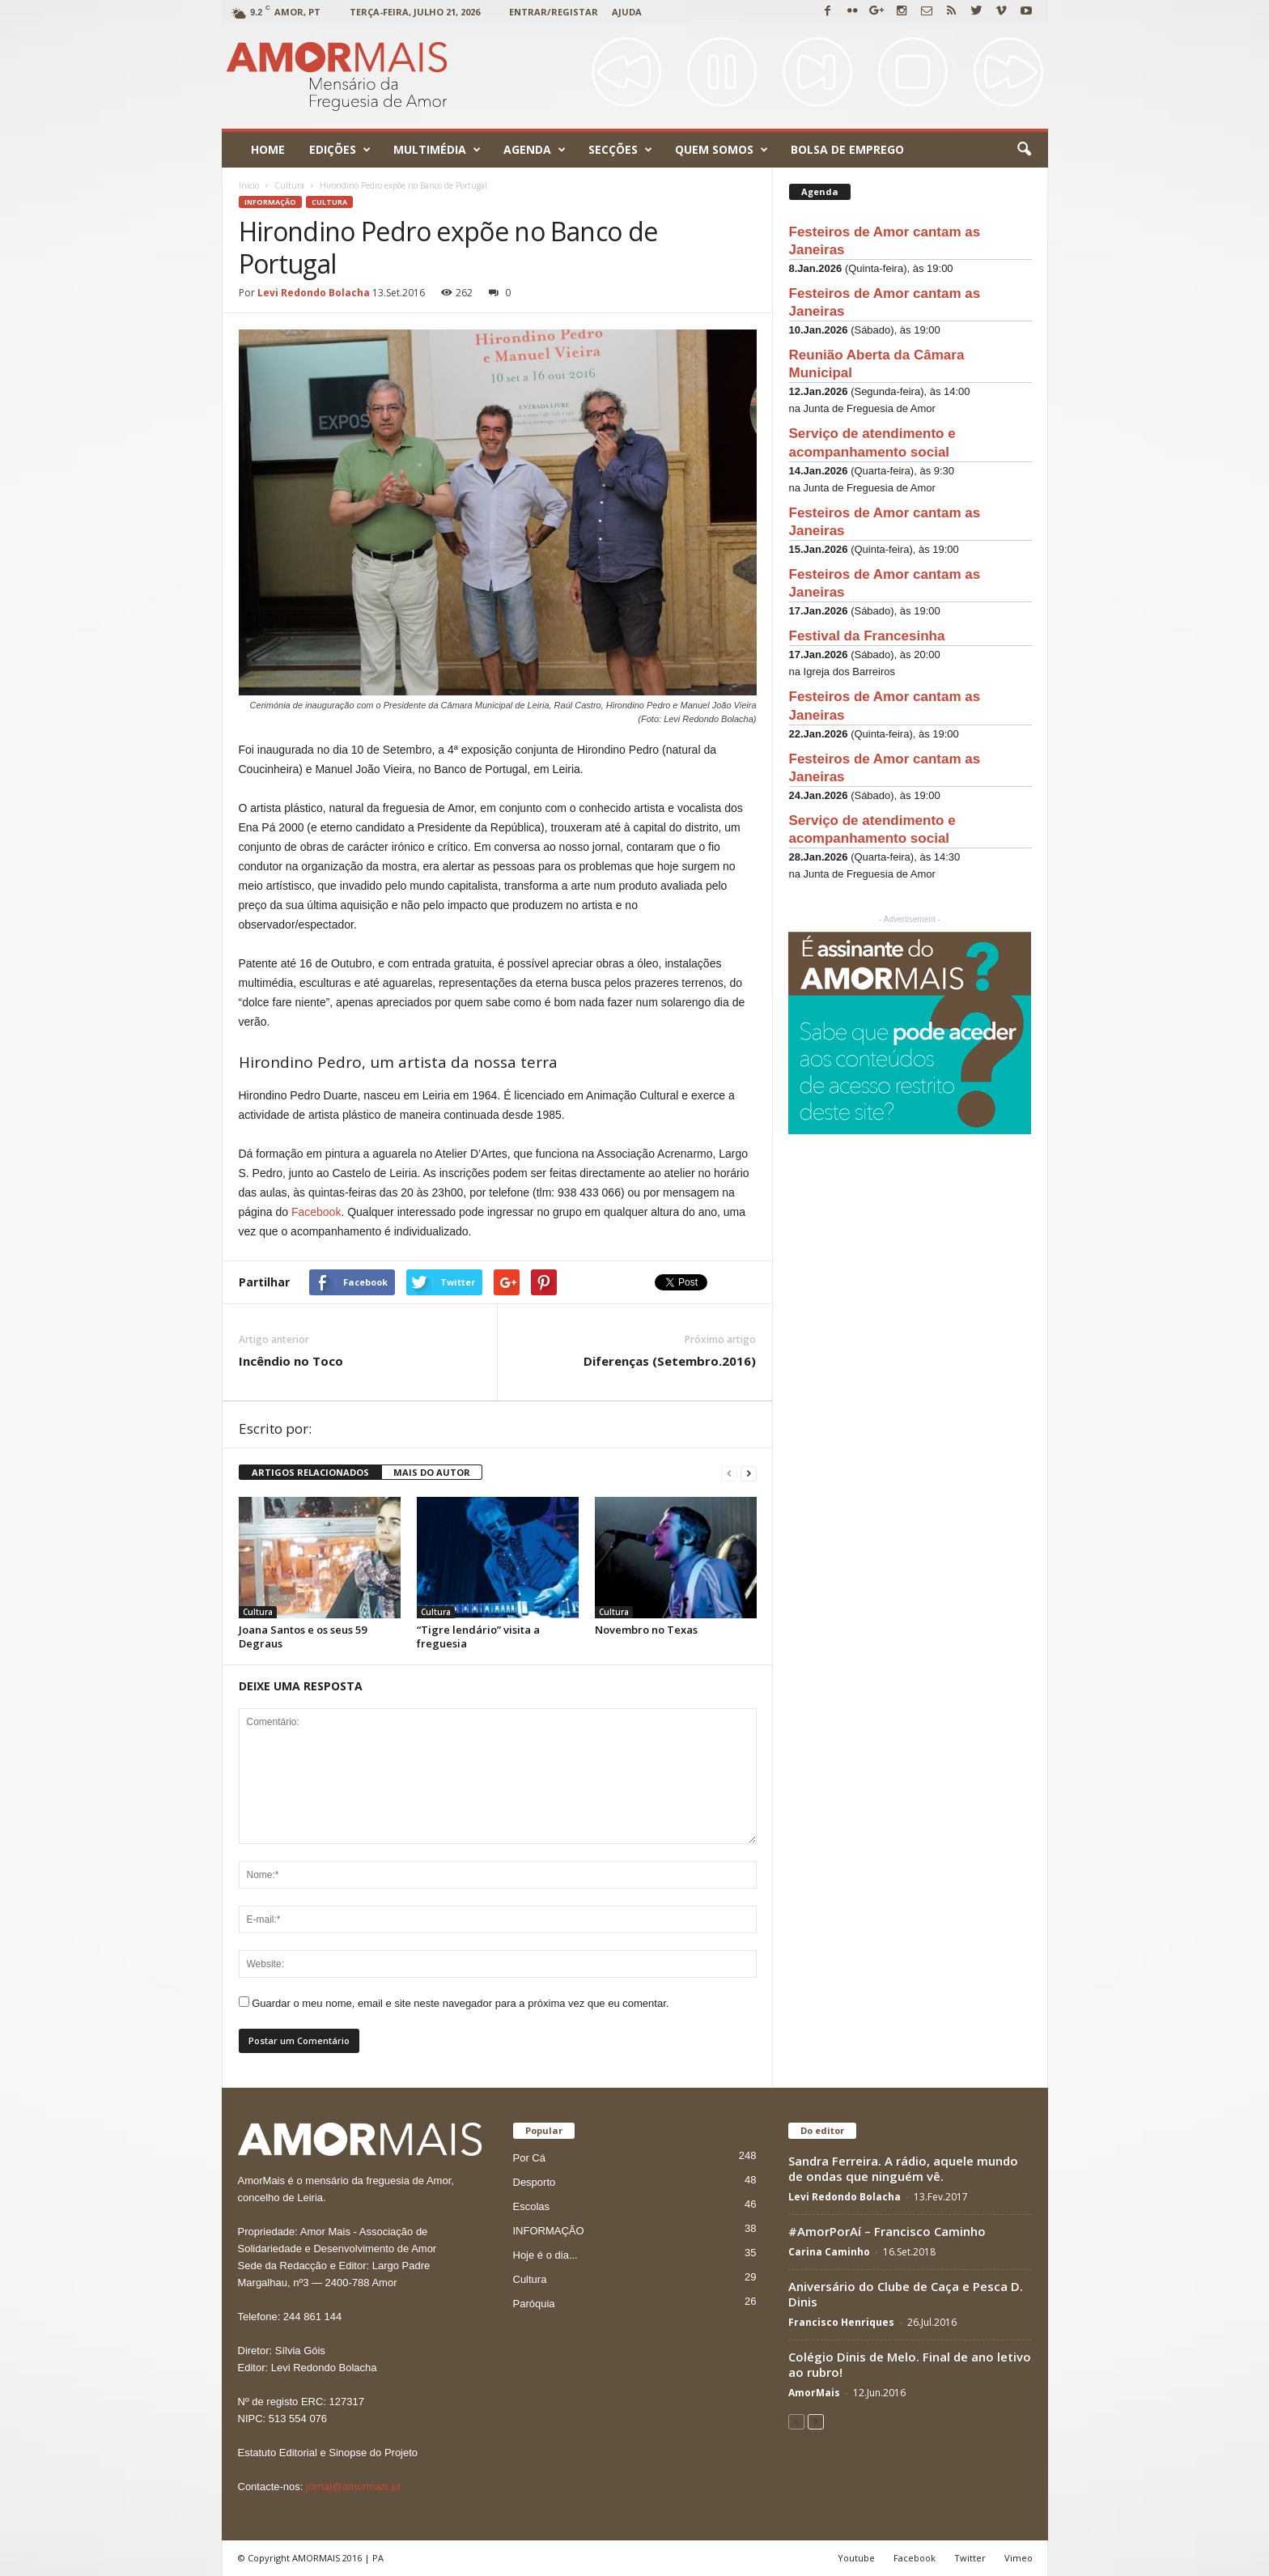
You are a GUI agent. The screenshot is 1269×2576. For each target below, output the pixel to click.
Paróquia (534, 2304)
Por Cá (529, 2158)
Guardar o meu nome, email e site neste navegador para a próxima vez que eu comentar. (460, 2003)
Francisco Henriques (841, 2322)
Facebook (316, 1211)
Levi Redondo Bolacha (313, 293)
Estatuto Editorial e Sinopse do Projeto (328, 2452)
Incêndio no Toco (291, 1361)
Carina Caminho (829, 2252)
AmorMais (814, 2393)
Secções (620, 150)
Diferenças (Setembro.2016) (670, 1361)
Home (268, 149)
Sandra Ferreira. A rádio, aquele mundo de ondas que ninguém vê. (903, 2168)
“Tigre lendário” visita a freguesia (478, 1636)
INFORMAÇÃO (270, 202)
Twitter (970, 2558)
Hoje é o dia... (545, 2255)
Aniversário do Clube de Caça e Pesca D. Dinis (905, 2294)
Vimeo (1018, 2558)
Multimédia (437, 150)
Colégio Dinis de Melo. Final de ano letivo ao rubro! (909, 2364)
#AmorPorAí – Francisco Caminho (887, 2231)
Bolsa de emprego (847, 149)
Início (249, 185)
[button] (1024, 150)
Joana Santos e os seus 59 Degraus (303, 1636)
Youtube (856, 2558)
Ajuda (627, 12)
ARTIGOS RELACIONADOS (310, 1472)
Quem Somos (721, 150)
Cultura (329, 202)
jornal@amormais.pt (353, 2486)
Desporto (534, 2182)
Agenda (534, 150)
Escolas (531, 2206)
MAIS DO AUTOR (431, 1472)
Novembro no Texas (646, 1629)
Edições (340, 150)
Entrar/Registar (553, 12)
